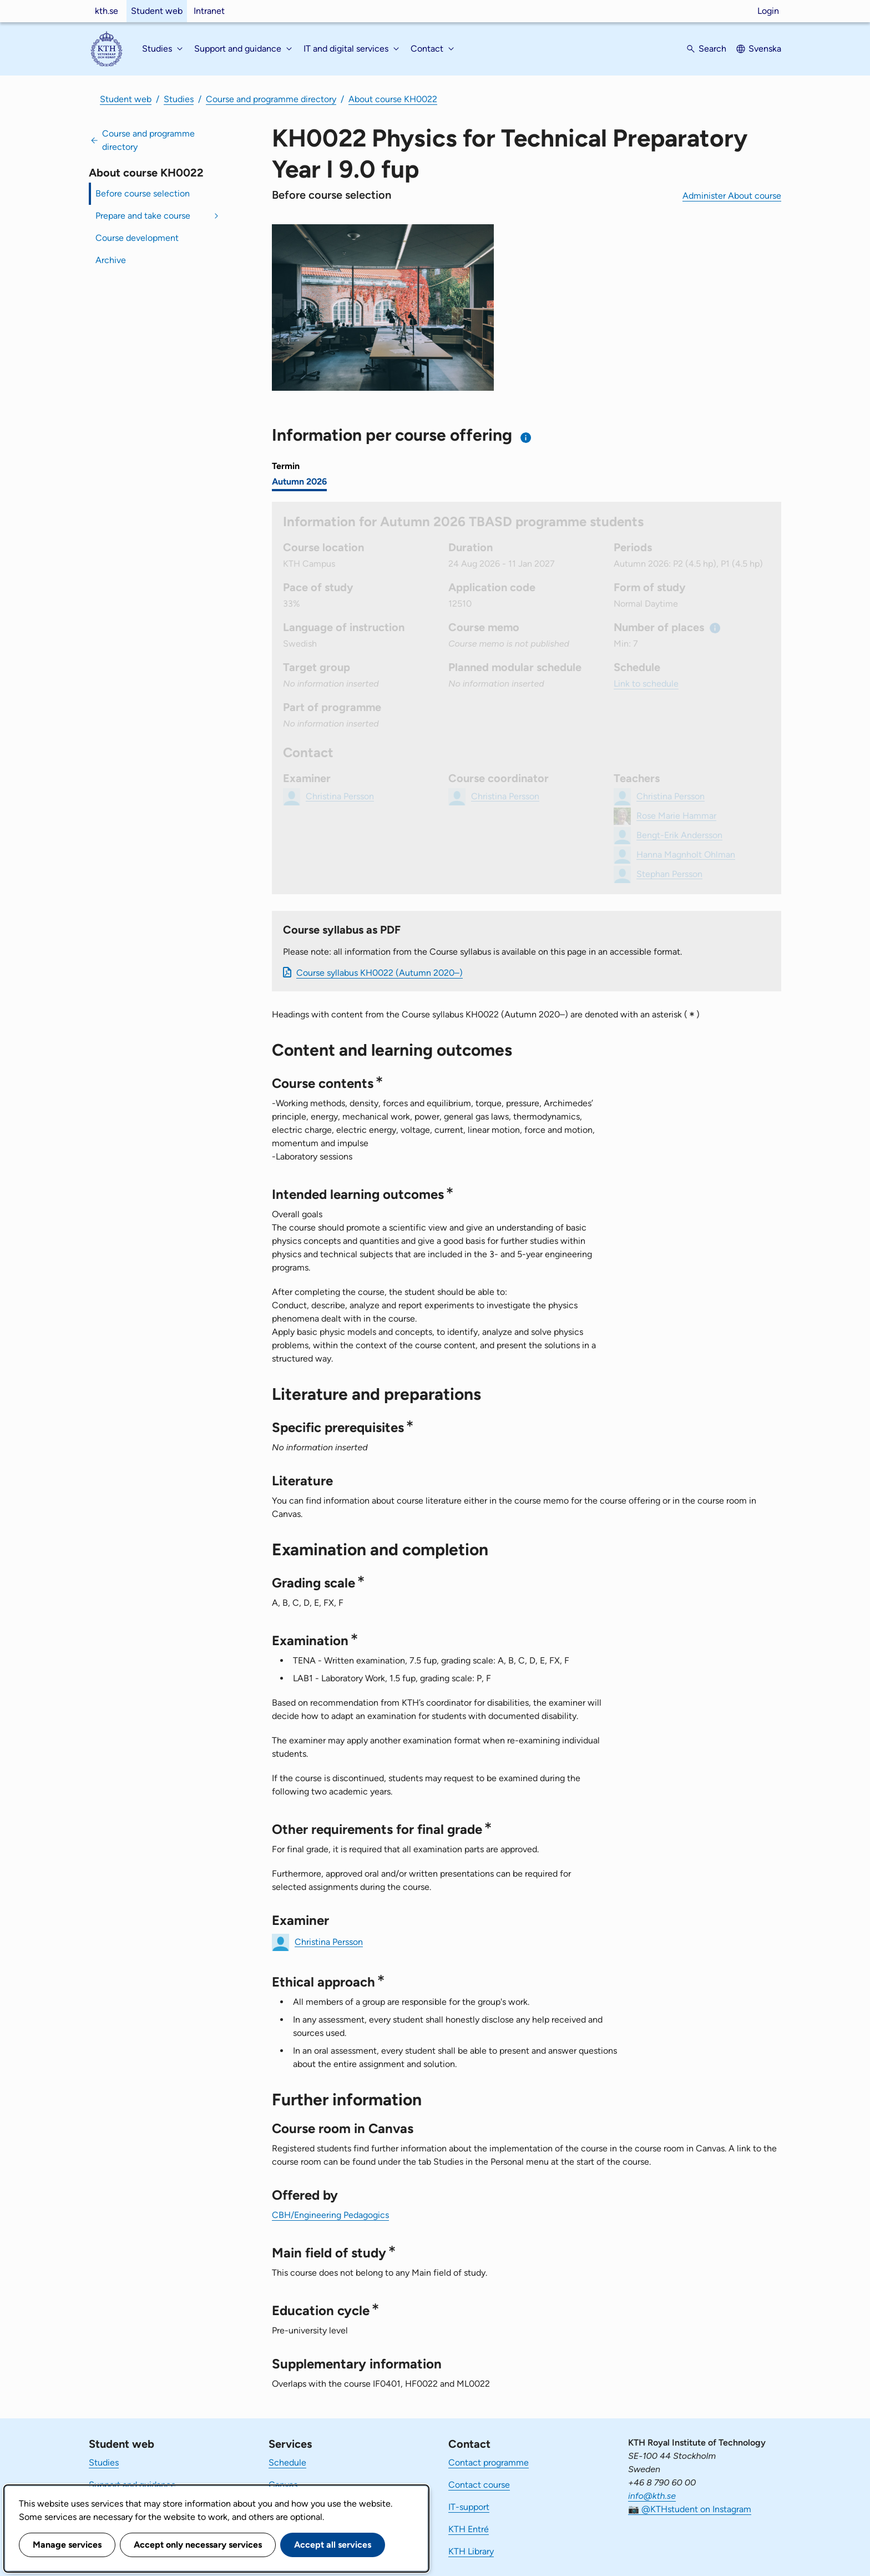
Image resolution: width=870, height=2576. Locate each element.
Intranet (209, 11)
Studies (179, 99)
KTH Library (471, 2551)
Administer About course (731, 195)
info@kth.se (652, 2496)
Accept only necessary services (198, 2544)
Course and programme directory (271, 99)
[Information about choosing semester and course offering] (526, 437)
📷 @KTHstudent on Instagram (689, 2509)
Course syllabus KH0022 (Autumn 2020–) (379, 972)
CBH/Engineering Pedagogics (330, 2215)
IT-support (468, 2507)
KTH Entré (468, 2529)
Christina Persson (329, 1941)
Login (768, 11)
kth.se (106, 11)
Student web (157, 11)
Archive (110, 260)
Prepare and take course (142, 215)
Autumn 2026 (299, 481)
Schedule (287, 2462)
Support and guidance (132, 2484)
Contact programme (488, 2462)
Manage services (67, 2544)
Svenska (764, 48)
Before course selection (142, 193)
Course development (137, 238)
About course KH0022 (392, 99)
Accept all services (332, 2544)
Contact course (479, 2484)
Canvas (283, 2484)
